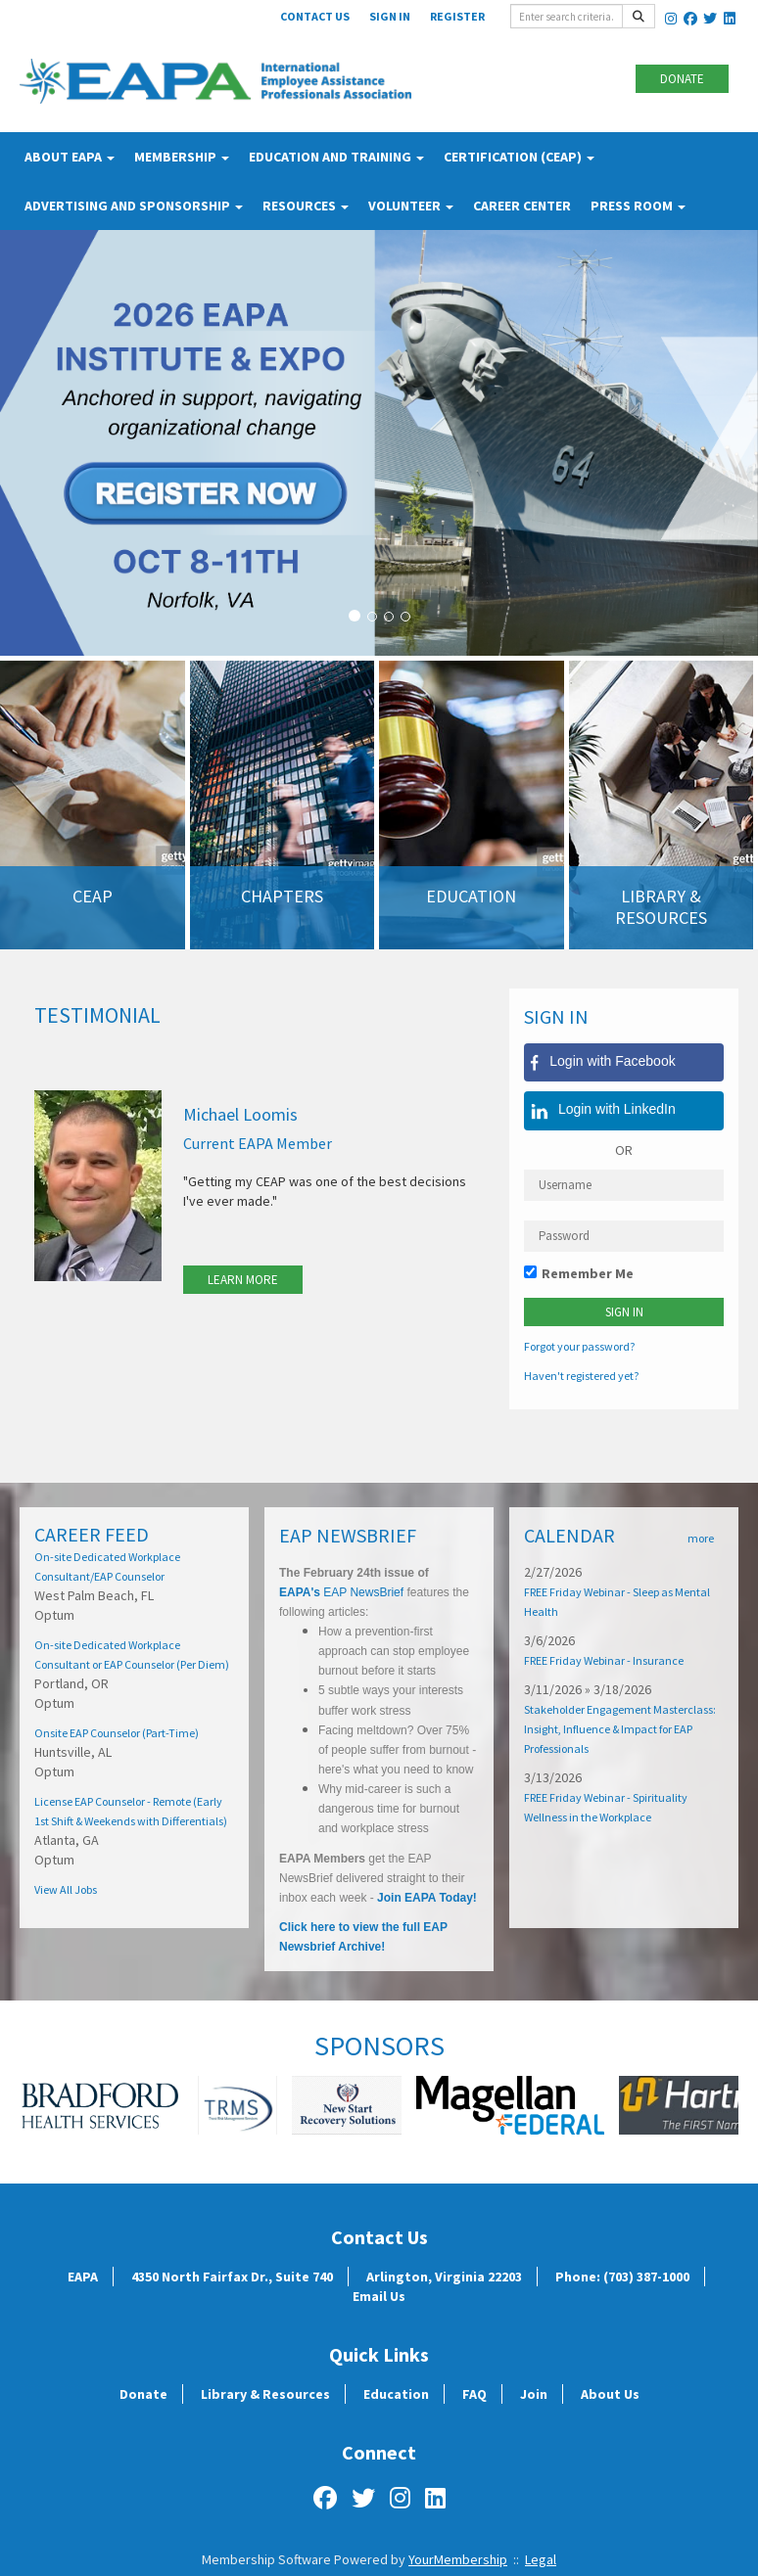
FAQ (474, 2394)
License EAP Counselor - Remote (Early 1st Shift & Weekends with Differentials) (130, 1811)
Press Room (638, 205)
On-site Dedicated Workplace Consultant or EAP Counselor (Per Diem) (131, 1654)
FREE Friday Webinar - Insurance (604, 1660)
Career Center (522, 205)
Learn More (243, 1279)
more (700, 1538)
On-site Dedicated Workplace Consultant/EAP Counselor (107, 1566)
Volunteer (410, 205)
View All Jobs (65, 1889)
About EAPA (69, 156)
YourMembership (457, 2559)
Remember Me (588, 1273)
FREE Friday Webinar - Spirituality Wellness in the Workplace (605, 1807)
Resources (305, 205)
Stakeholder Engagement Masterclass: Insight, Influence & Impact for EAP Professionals (620, 1729)
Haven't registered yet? (581, 1375)
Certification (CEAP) (519, 156)
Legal (540, 2559)
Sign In (389, 16)
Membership (181, 156)
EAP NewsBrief (361, 1592)
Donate (682, 78)
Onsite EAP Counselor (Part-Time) (116, 1732)
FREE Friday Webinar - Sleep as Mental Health (617, 1602)
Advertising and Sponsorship (133, 205)
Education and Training (336, 156)
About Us (610, 2394)
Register (457, 16)
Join (533, 2394)
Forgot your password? (579, 1346)
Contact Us (315, 16)
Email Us (379, 2296)
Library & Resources (265, 2394)
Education (396, 2394)
